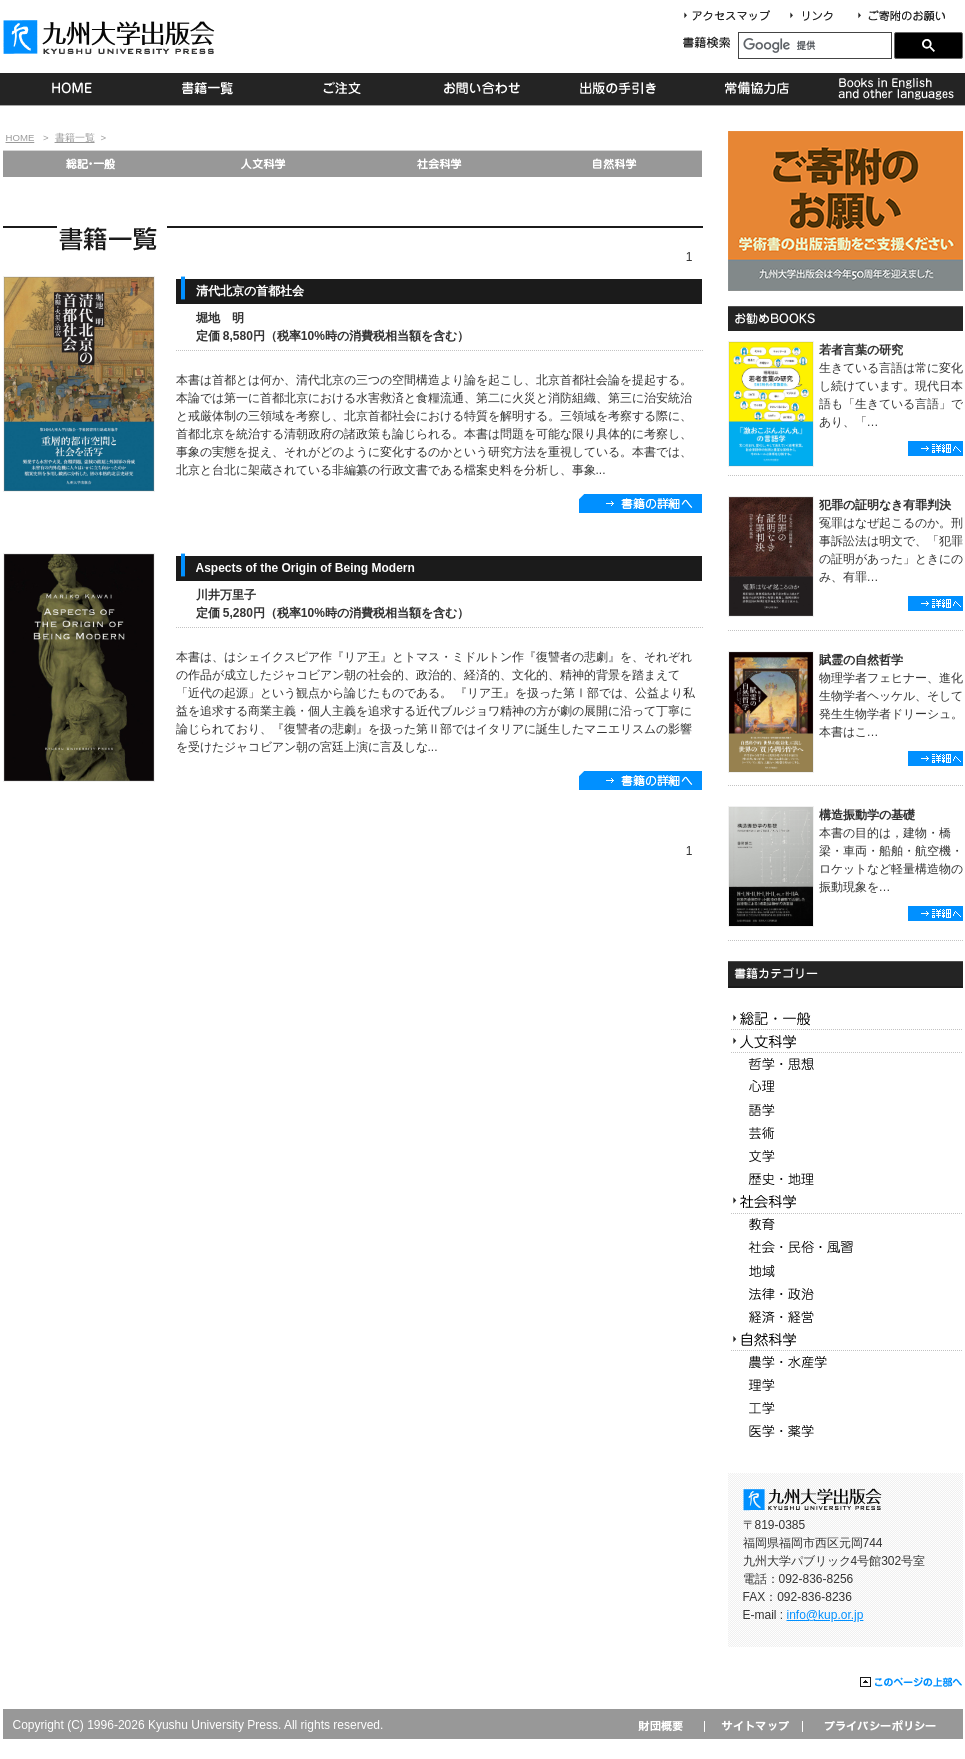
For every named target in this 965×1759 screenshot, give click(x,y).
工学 (845, 1408)
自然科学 (614, 163)
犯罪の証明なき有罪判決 (885, 505)
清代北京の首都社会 (250, 291)
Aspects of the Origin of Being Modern (305, 568)
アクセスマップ (734, 16)
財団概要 (667, 1725)
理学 (845, 1385)
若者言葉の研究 (861, 350)
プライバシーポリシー (878, 1725)
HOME (71, 89)
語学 (845, 1110)
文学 (845, 1156)
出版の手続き (619, 89)
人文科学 (264, 163)
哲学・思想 (845, 1064)
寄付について (900, 16)
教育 (845, 1225)
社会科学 (439, 163)
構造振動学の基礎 (867, 815)
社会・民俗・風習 (845, 1248)
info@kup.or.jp (825, 1615)
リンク (820, 16)
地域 (845, 1271)
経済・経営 (845, 1317)
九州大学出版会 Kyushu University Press (111, 37)
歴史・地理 (845, 1179)
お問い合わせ (482, 89)
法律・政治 (845, 1294)
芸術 (845, 1133)
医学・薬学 (845, 1431)
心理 (845, 1087)
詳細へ (935, 448)
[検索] (815, 45)
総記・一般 (90, 163)
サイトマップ (753, 1725)
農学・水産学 (845, 1362)
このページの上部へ (911, 1683)
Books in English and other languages (893, 89)
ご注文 (345, 89)
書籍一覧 (208, 89)
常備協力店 (756, 89)
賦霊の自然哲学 (861, 660)
